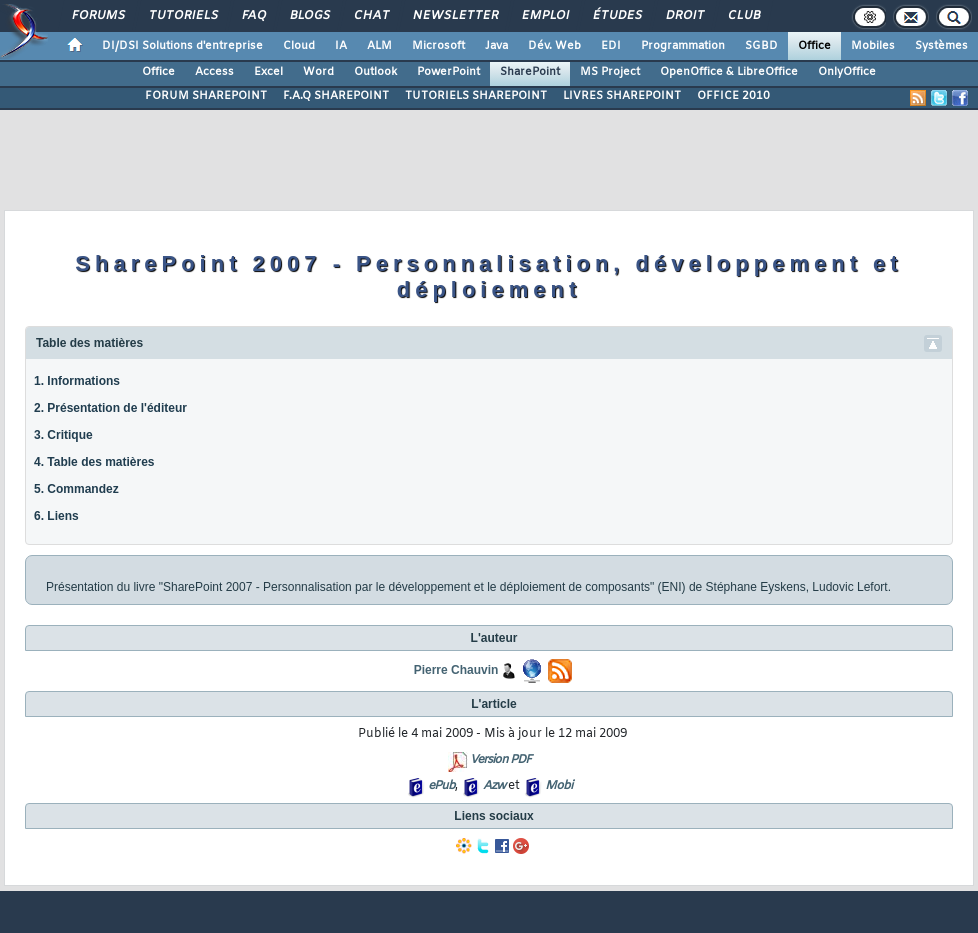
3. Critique (63, 435)
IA (341, 46)
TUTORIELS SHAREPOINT (476, 96)
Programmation (683, 46)
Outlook (375, 72)
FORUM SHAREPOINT (206, 96)
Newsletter (454, 16)
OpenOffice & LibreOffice (729, 72)
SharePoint (530, 72)
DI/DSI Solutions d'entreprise (182, 46)
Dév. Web (554, 46)
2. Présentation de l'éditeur (110, 408)
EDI (611, 46)
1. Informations (77, 381)
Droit (684, 16)
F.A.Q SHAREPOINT (336, 96)
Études (616, 16)
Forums (97, 16)
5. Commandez (76, 489)
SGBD (761, 46)
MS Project (610, 72)
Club (743, 16)
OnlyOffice (847, 72)
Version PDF (500, 760)
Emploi (544, 16)
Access (214, 72)
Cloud (299, 46)
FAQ (253, 16)
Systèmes (941, 46)
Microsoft (438, 46)
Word (318, 72)
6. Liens (56, 516)
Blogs (309, 16)
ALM (379, 46)
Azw (494, 786)
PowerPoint (448, 72)
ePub (441, 786)
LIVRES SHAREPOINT (622, 96)
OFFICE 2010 (733, 96)
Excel (268, 72)
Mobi (558, 786)
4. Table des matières (94, 462)
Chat (370, 16)
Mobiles (873, 46)
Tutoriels (182, 16)
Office (814, 46)
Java (496, 46)
